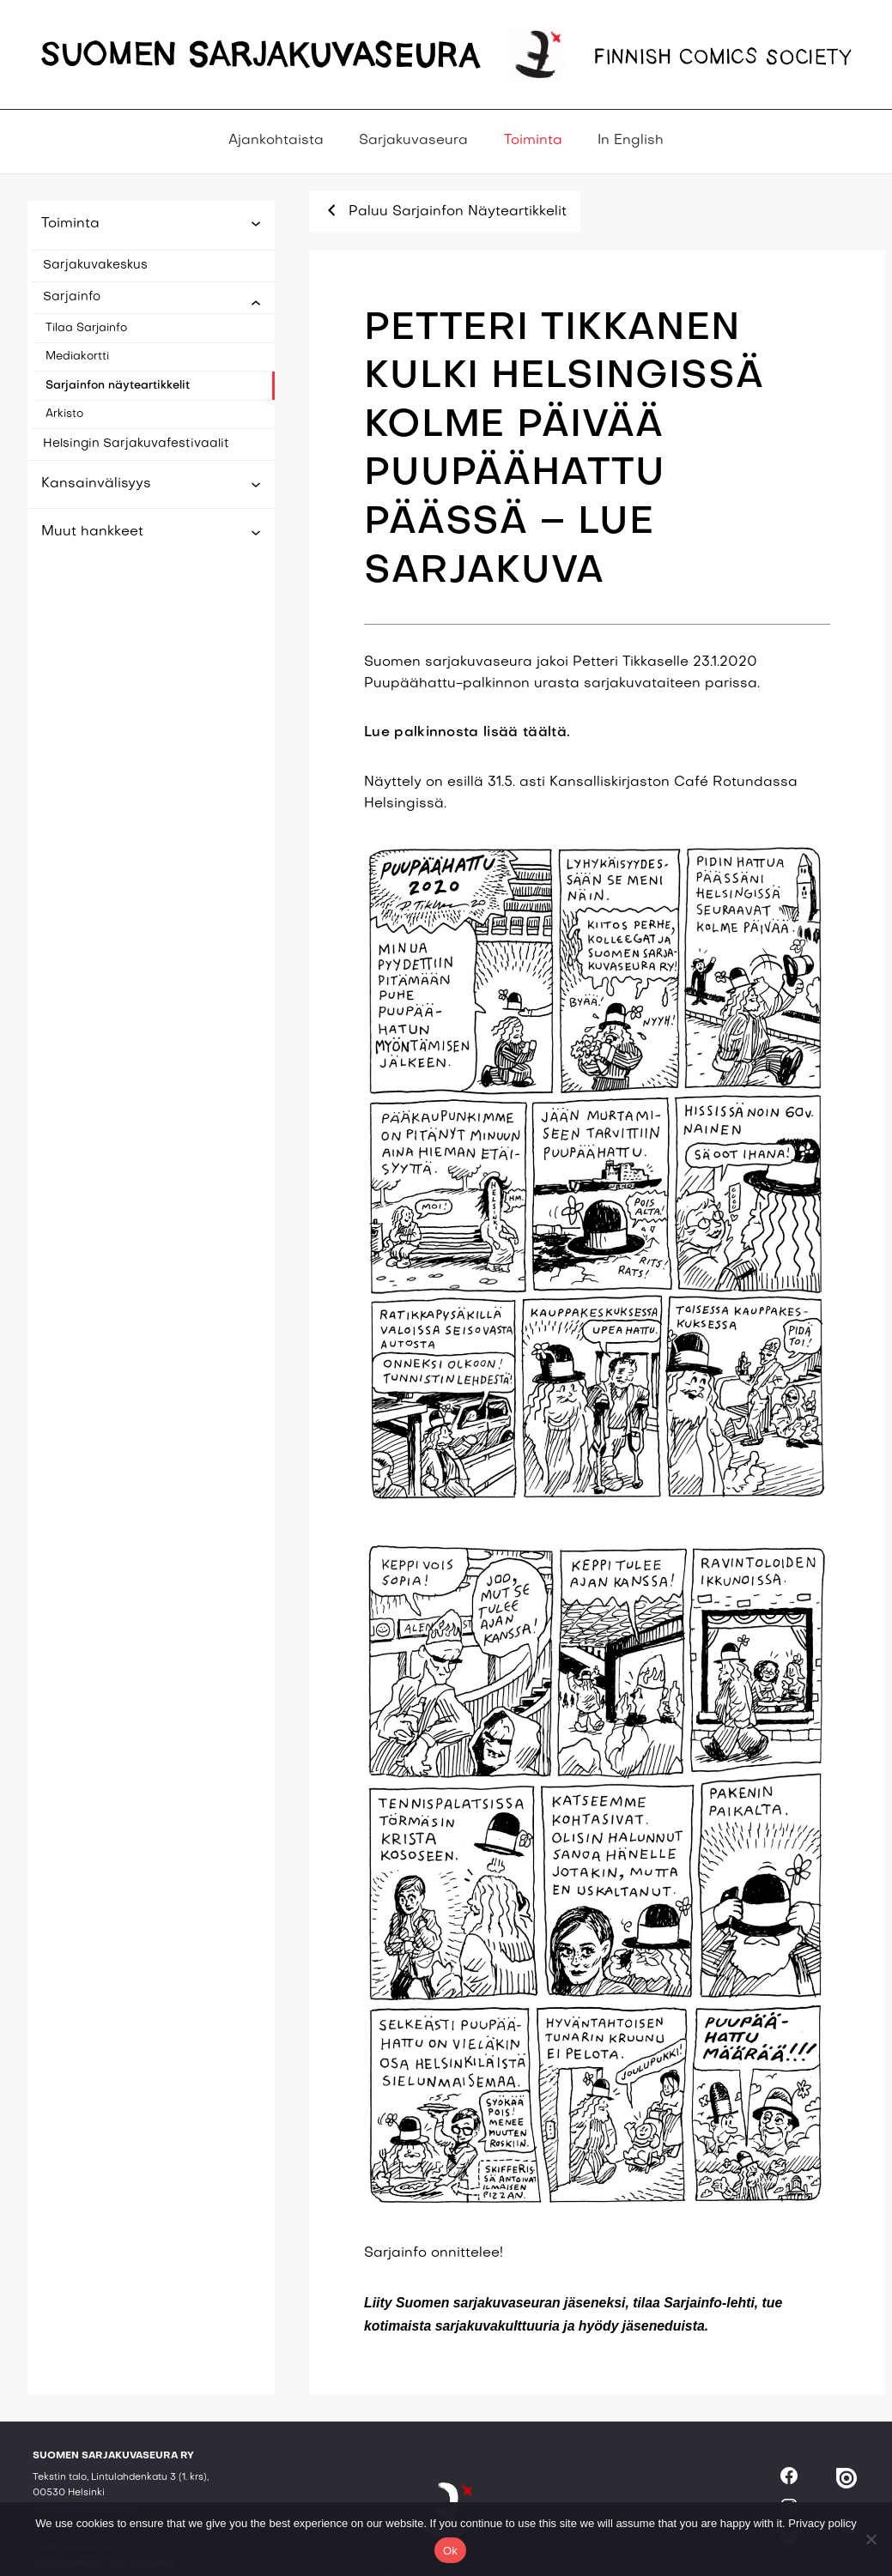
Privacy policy (822, 2523)
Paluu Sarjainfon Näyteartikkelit (445, 210)
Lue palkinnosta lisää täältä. (467, 733)
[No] (870, 2539)
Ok (450, 2550)
